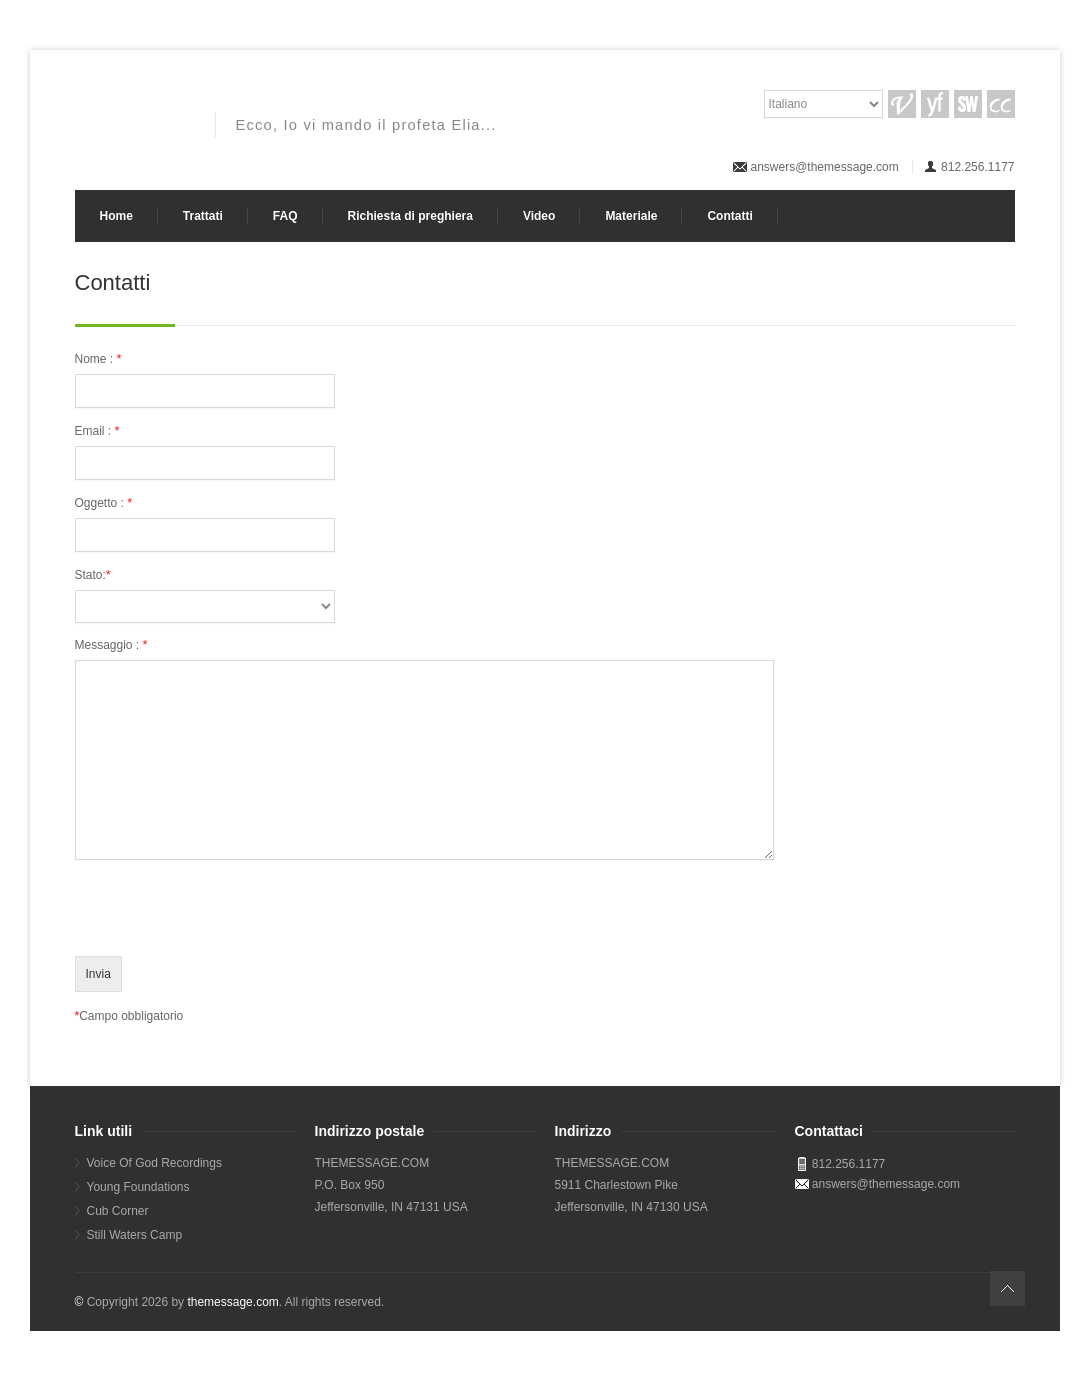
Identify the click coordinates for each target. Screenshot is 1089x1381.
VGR (902, 104)
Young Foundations (138, 1187)
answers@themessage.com (825, 167)
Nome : (98, 358)
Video (539, 216)
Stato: (93, 574)
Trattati (203, 216)
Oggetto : (104, 502)
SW (968, 104)
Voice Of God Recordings (154, 1163)
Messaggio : (111, 644)
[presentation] (227, 914)
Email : (97, 430)
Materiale (631, 216)
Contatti (729, 216)
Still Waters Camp (135, 1235)
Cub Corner (118, 1211)
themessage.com (232, 1302)
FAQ (285, 216)
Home (116, 216)
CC (1001, 104)
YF (935, 104)
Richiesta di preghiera (410, 216)
